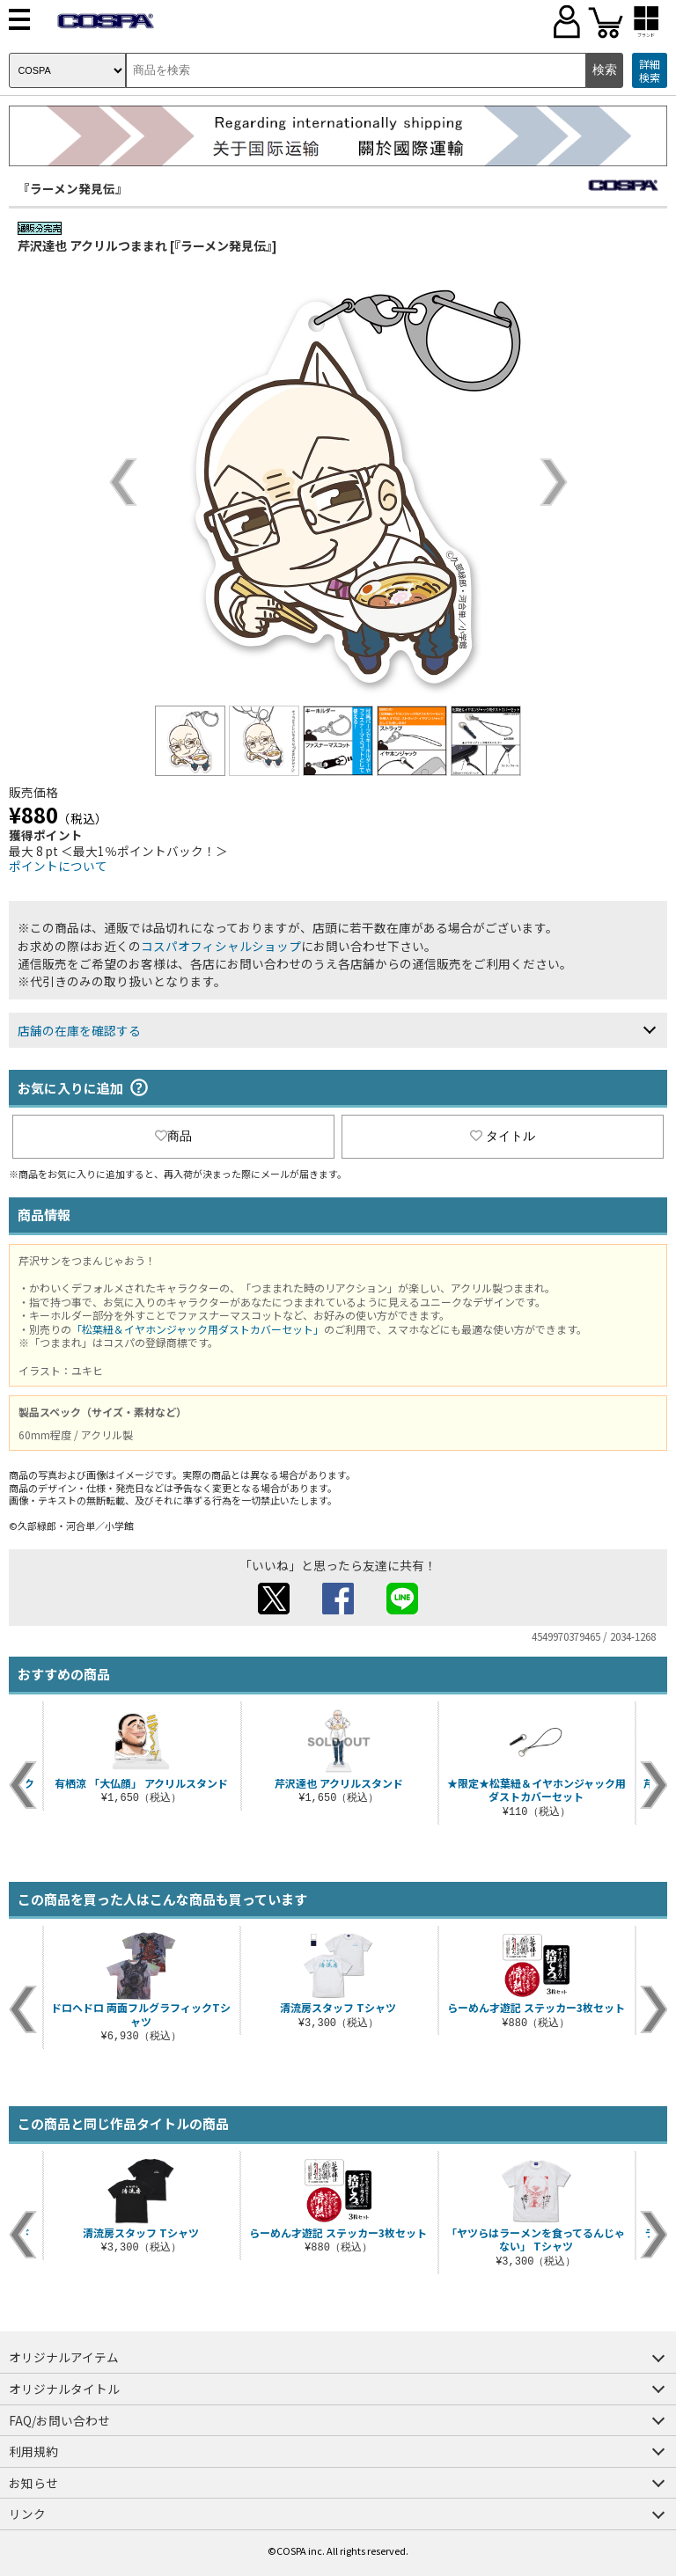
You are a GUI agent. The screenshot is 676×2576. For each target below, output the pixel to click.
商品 (173, 1136)
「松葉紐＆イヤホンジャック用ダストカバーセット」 (197, 1328)
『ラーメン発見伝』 (73, 188)
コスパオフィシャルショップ (221, 946)
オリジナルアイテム (64, 2357)
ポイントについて (58, 866)
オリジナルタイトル (64, 2388)
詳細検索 (649, 70)
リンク (27, 2513)
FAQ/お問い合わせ (59, 2420)
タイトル (502, 1136)
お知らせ (33, 2483)
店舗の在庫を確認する (79, 1030)
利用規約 (33, 2451)
